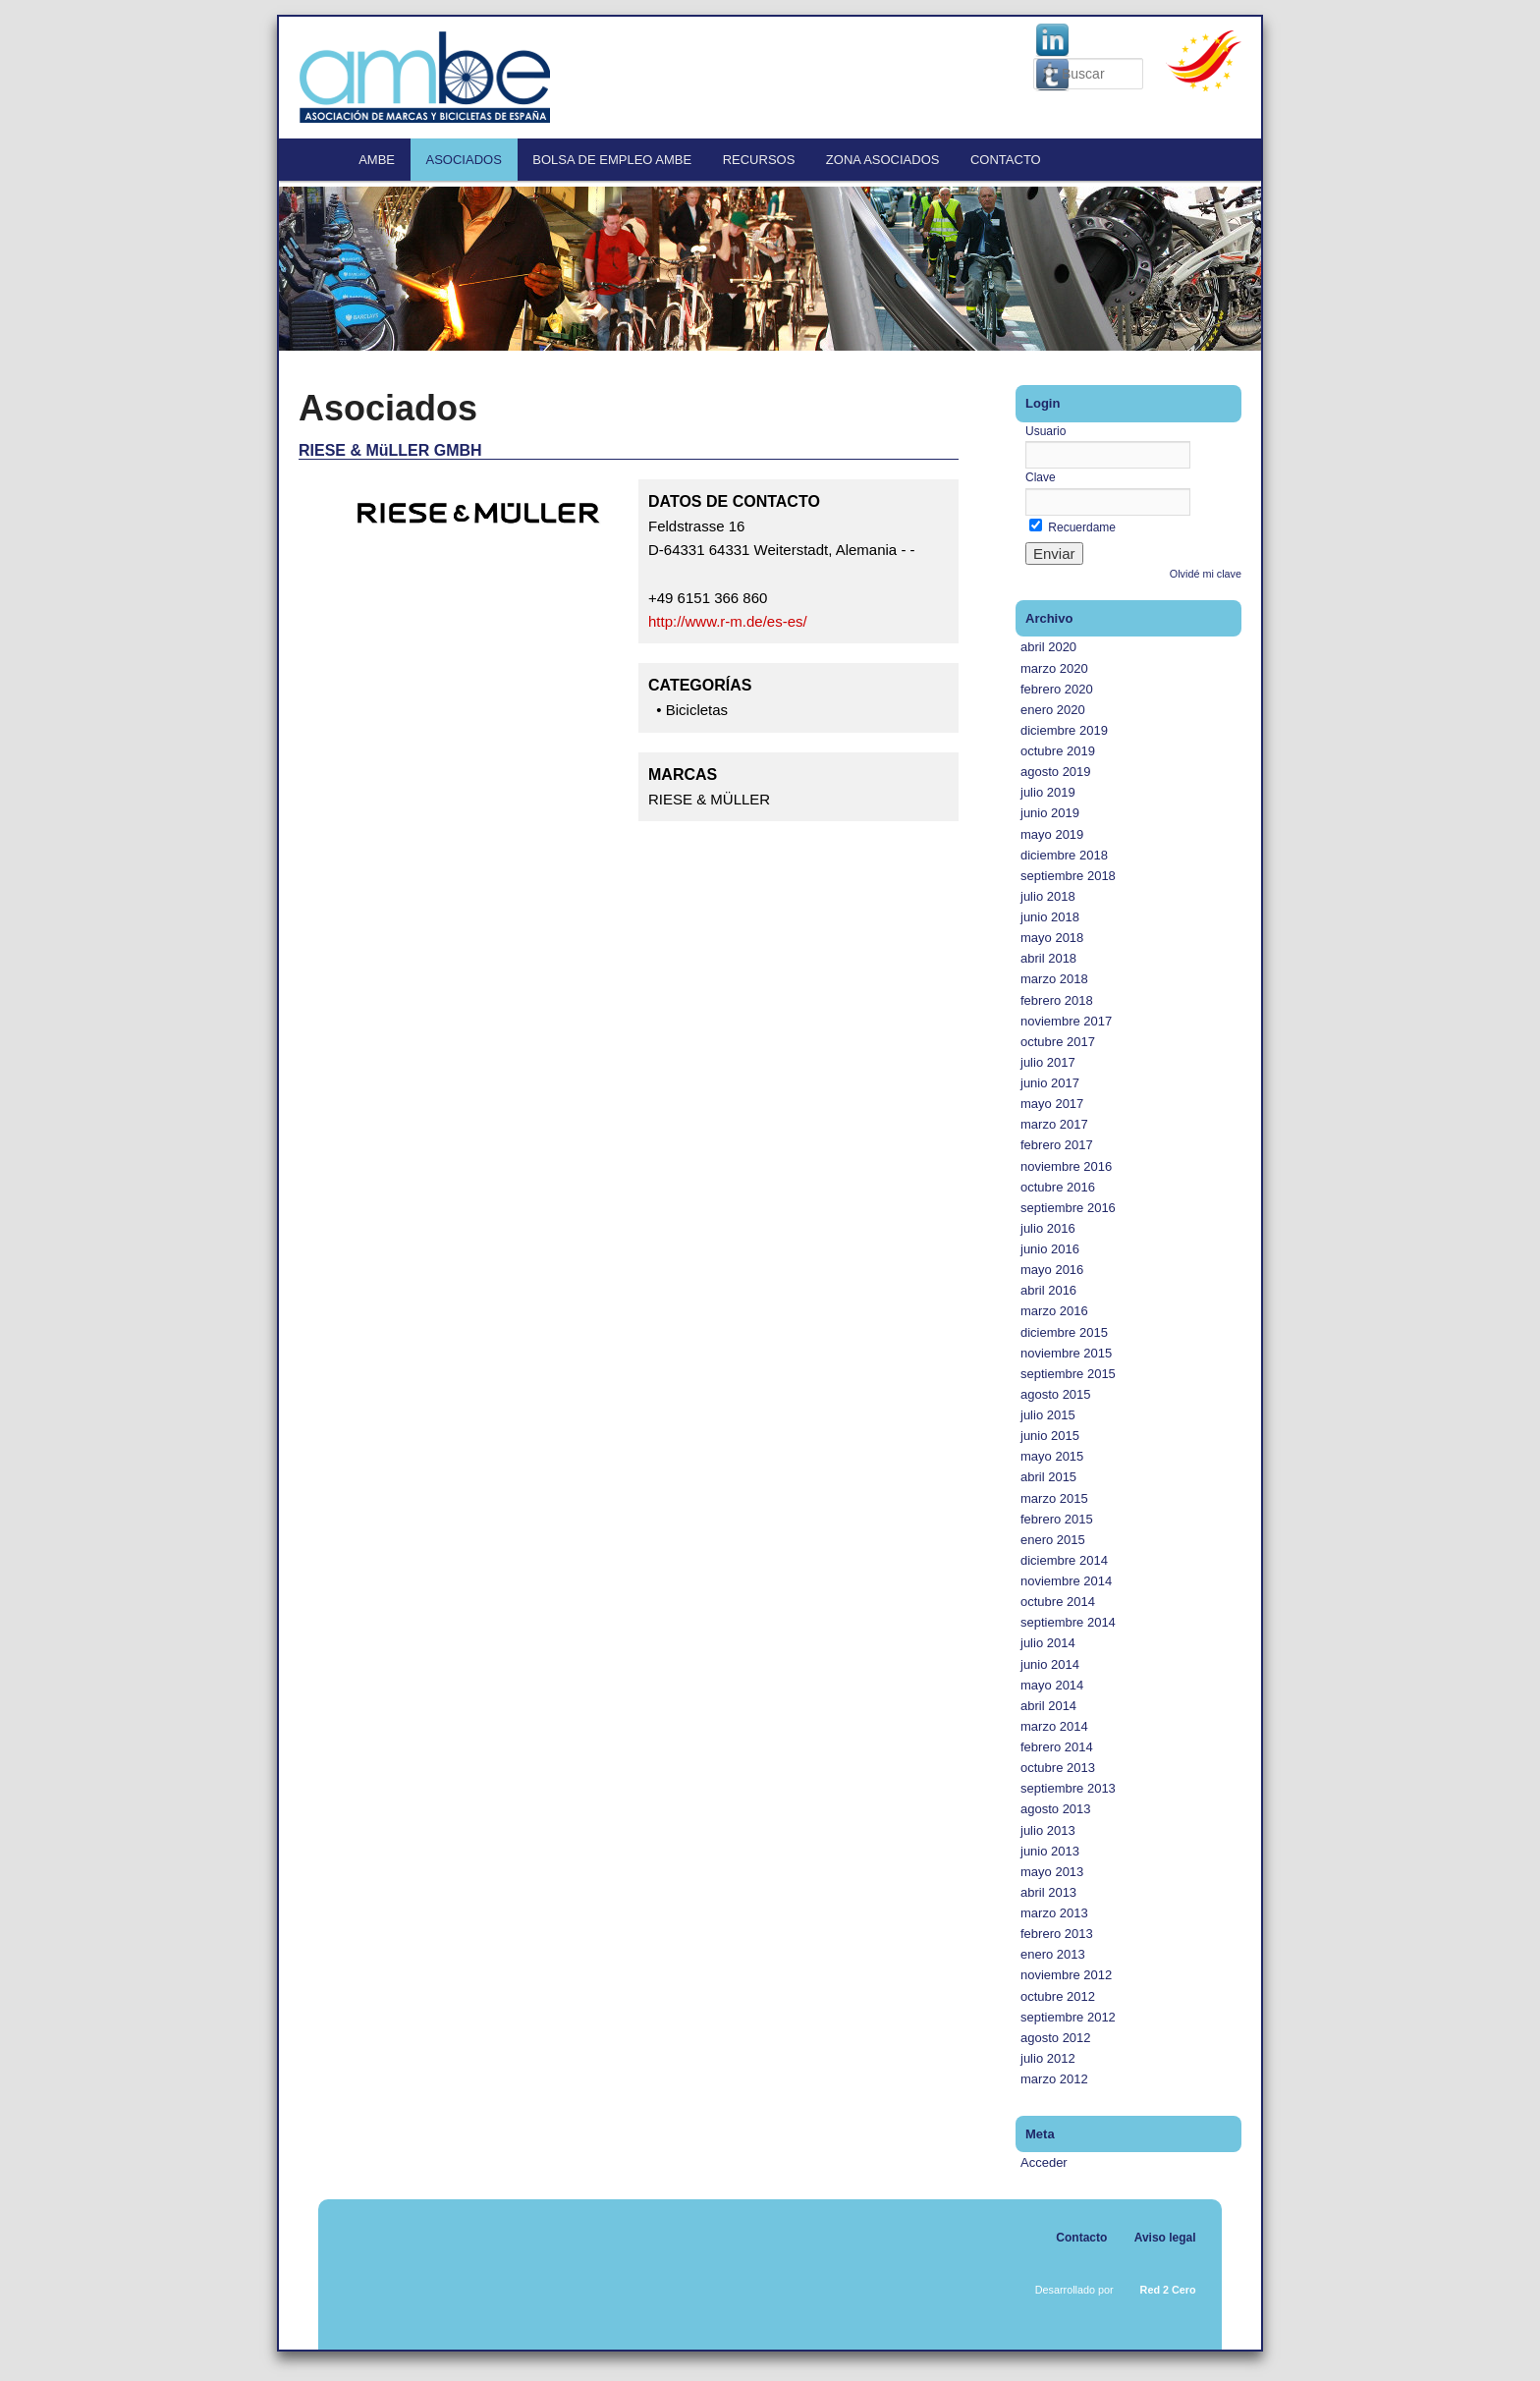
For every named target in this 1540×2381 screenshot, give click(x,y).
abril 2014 (1048, 1705)
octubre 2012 (1057, 1996)
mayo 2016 (1051, 1269)
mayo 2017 (1051, 1103)
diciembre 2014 (1064, 1560)
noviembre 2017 (1066, 1021)
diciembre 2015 (1064, 1332)
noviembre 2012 (1066, 1974)
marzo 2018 (1054, 978)
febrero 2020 (1056, 689)
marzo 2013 (1054, 1913)
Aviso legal (1165, 2237)
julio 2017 (1047, 1062)
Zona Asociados (883, 159)
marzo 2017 (1054, 1124)
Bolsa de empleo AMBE (611, 159)
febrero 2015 (1056, 1519)
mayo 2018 (1051, 937)
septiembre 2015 (1068, 1373)
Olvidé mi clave (1205, 574)
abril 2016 (1048, 1290)
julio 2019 (1047, 792)
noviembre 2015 (1066, 1353)
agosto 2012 (1055, 2037)
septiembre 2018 (1068, 875)
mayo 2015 (1051, 1456)
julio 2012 (1047, 2058)
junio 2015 (1049, 1435)
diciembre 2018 (1064, 855)
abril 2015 (1048, 1476)
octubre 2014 (1057, 1601)
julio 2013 (1047, 1830)
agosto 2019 (1055, 771)
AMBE (376, 159)
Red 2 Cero (1168, 2290)
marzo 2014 (1054, 1726)
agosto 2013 (1055, 1808)
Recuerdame (1072, 527)
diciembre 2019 (1064, 730)
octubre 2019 (1057, 751)
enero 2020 (1052, 709)
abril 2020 (1048, 646)
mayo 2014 (1051, 1685)
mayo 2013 (1051, 1871)
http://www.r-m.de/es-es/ (727, 621)
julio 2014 (1047, 1642)
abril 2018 (1048, 958)
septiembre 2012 (1068, 2017)
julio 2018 (1047, 896)
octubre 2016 (1057, 1187)
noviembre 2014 (1066, 1581)
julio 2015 (1047, 1415)
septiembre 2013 (1068, 1788)
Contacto (1005, 159)
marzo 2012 (1054, 2079)
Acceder (1044, 2162)
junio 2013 (1049, 1851)
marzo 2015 (1054, 1498)
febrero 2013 (1056, 1933)
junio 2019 (1049, 812)
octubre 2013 (1057, 1767)
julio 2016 (1047, 1228)
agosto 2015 (1055, 1394)
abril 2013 (1048, 1892)
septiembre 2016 (1068, 1207)
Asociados (464, 159)
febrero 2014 (1056, 1747)
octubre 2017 (1057, 1041)
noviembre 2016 (1066, 1166)
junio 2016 (1049, 1249)
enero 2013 (1052, 1954)
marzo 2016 (1054, 1310)
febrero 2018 (1056, 1000)
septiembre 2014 (1068, 1622)
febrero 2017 (1056, 1144)
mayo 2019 (1051, 834)
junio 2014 (1049, 1664)
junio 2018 (1049, 917)
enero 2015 (1052, 1539)
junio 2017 (1049, 1083)
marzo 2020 (1054, 668)
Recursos (759, 159)
